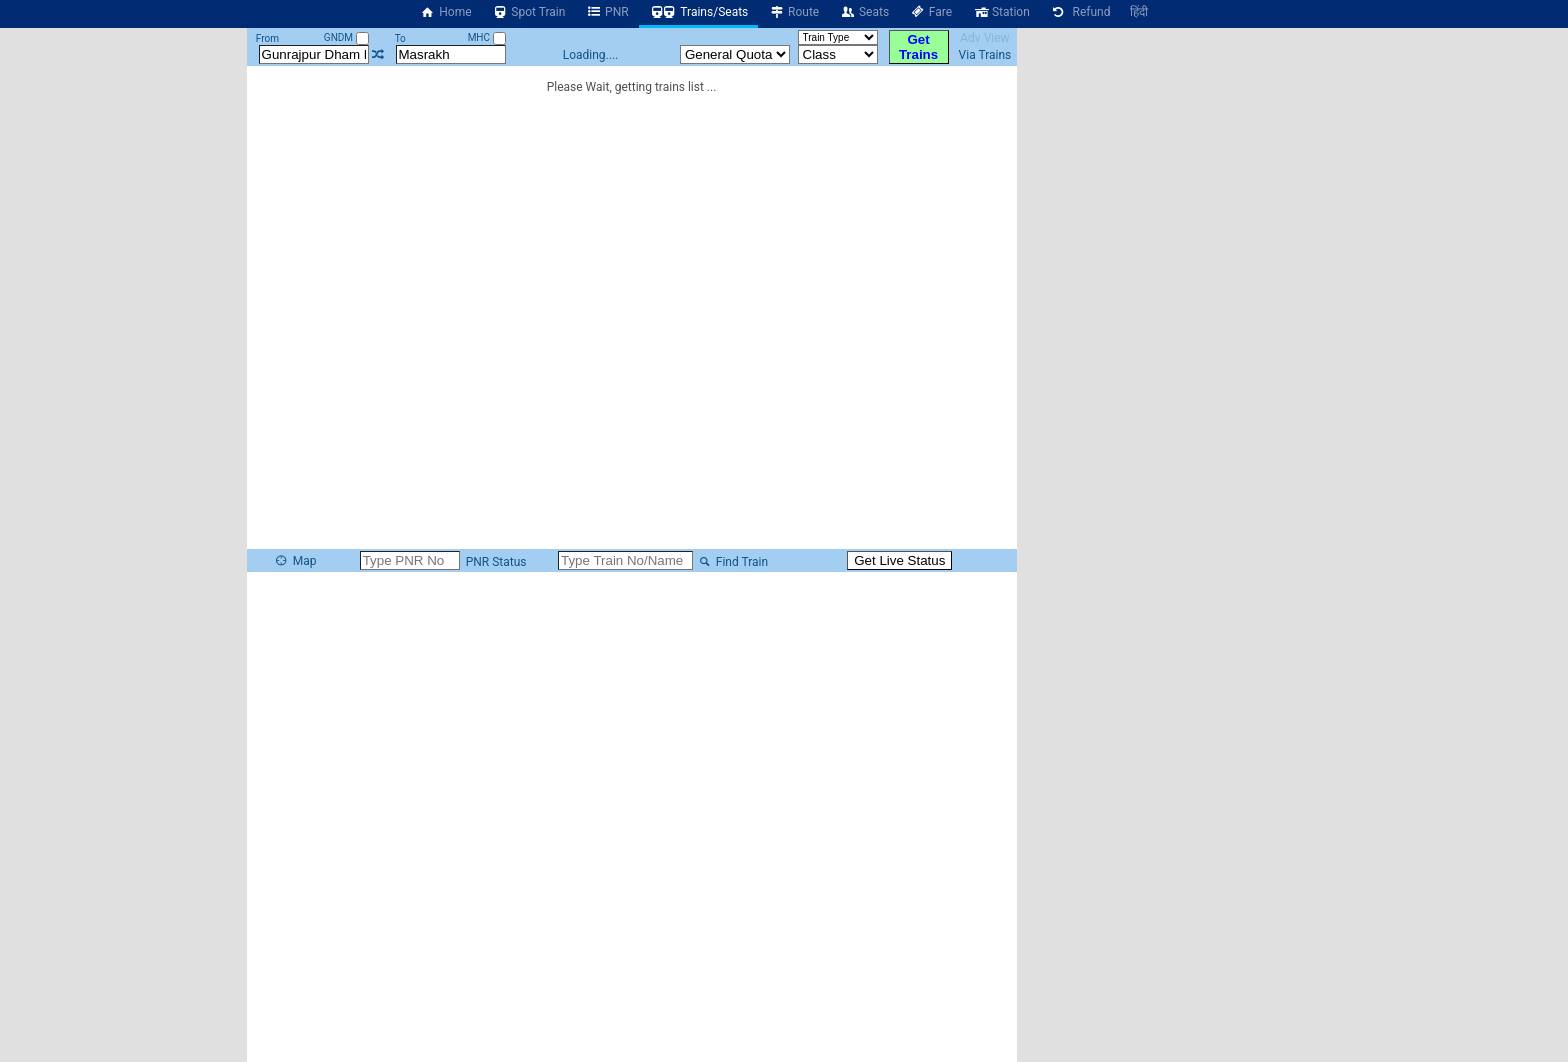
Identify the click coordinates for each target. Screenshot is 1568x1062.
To (400, 38)
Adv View (984, 38)
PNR (606, 12)
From (267, 38)
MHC (487, 37)
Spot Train (529, 12)
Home (446, 12)
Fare (930, 12)
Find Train (732, 562)
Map (295, 561)
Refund (1080, 12)
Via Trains (985, 55)
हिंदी (1139, 12)
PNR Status (495, 562)
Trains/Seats (699, 12)
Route (793, 12)
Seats (864, 12)
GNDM (346, 37)
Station (1001, 12)
